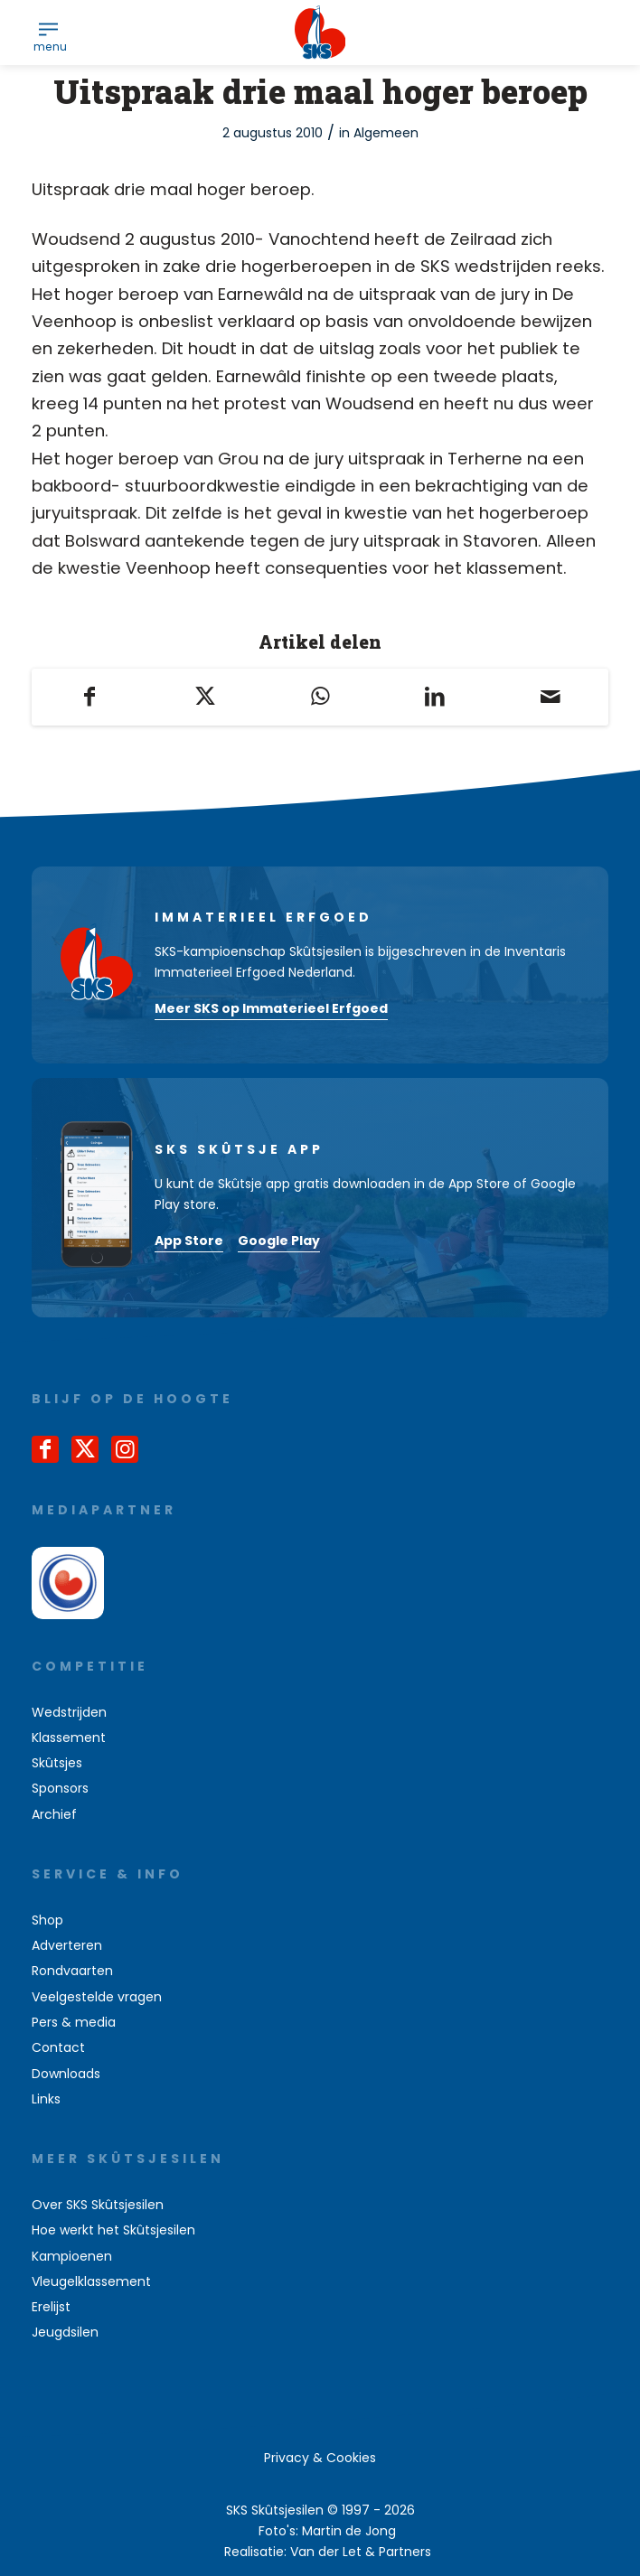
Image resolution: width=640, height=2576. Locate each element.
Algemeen (386, 133)
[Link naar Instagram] (124, 1449)
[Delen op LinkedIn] (435, 697)
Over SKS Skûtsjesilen (98, 2205)
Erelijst (51, 2307)
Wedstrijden (69, 1712)
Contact (58, 2047)
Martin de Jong (349, 2531)
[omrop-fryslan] (68, 1583)
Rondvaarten (72, 1971)
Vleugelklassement (91, 2281)
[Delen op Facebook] (89, 697)
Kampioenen (72, 2256)
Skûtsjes (57, 1763)
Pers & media (74, 2022)
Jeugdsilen (65, 2332)
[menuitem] (48, 28)
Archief (54, 1814)
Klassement (69, 1737)
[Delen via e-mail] (550, 697)
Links (46, 2099)
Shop (47, 1920)
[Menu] (48, 28)
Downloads (66, 2074)
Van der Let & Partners (360, 2552)
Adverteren (67, 1945)
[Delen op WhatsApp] (319, 697)
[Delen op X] (204, 697)
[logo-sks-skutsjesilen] (320, 32)
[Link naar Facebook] (45, 1449)
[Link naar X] (85, 1449)
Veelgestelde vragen (97, 1997)
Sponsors (60, 1788)
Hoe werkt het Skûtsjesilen (113, 2230)
